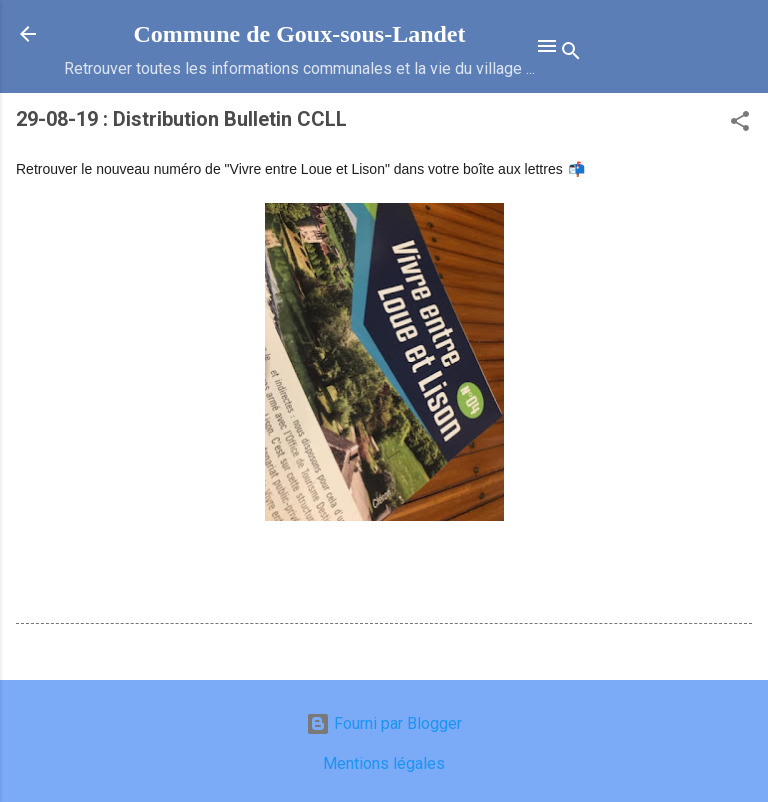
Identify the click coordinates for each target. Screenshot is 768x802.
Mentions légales (384, 763)
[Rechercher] (571, 54)
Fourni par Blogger (384, 723)
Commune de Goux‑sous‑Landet (299, 34)
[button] (740, 124)
